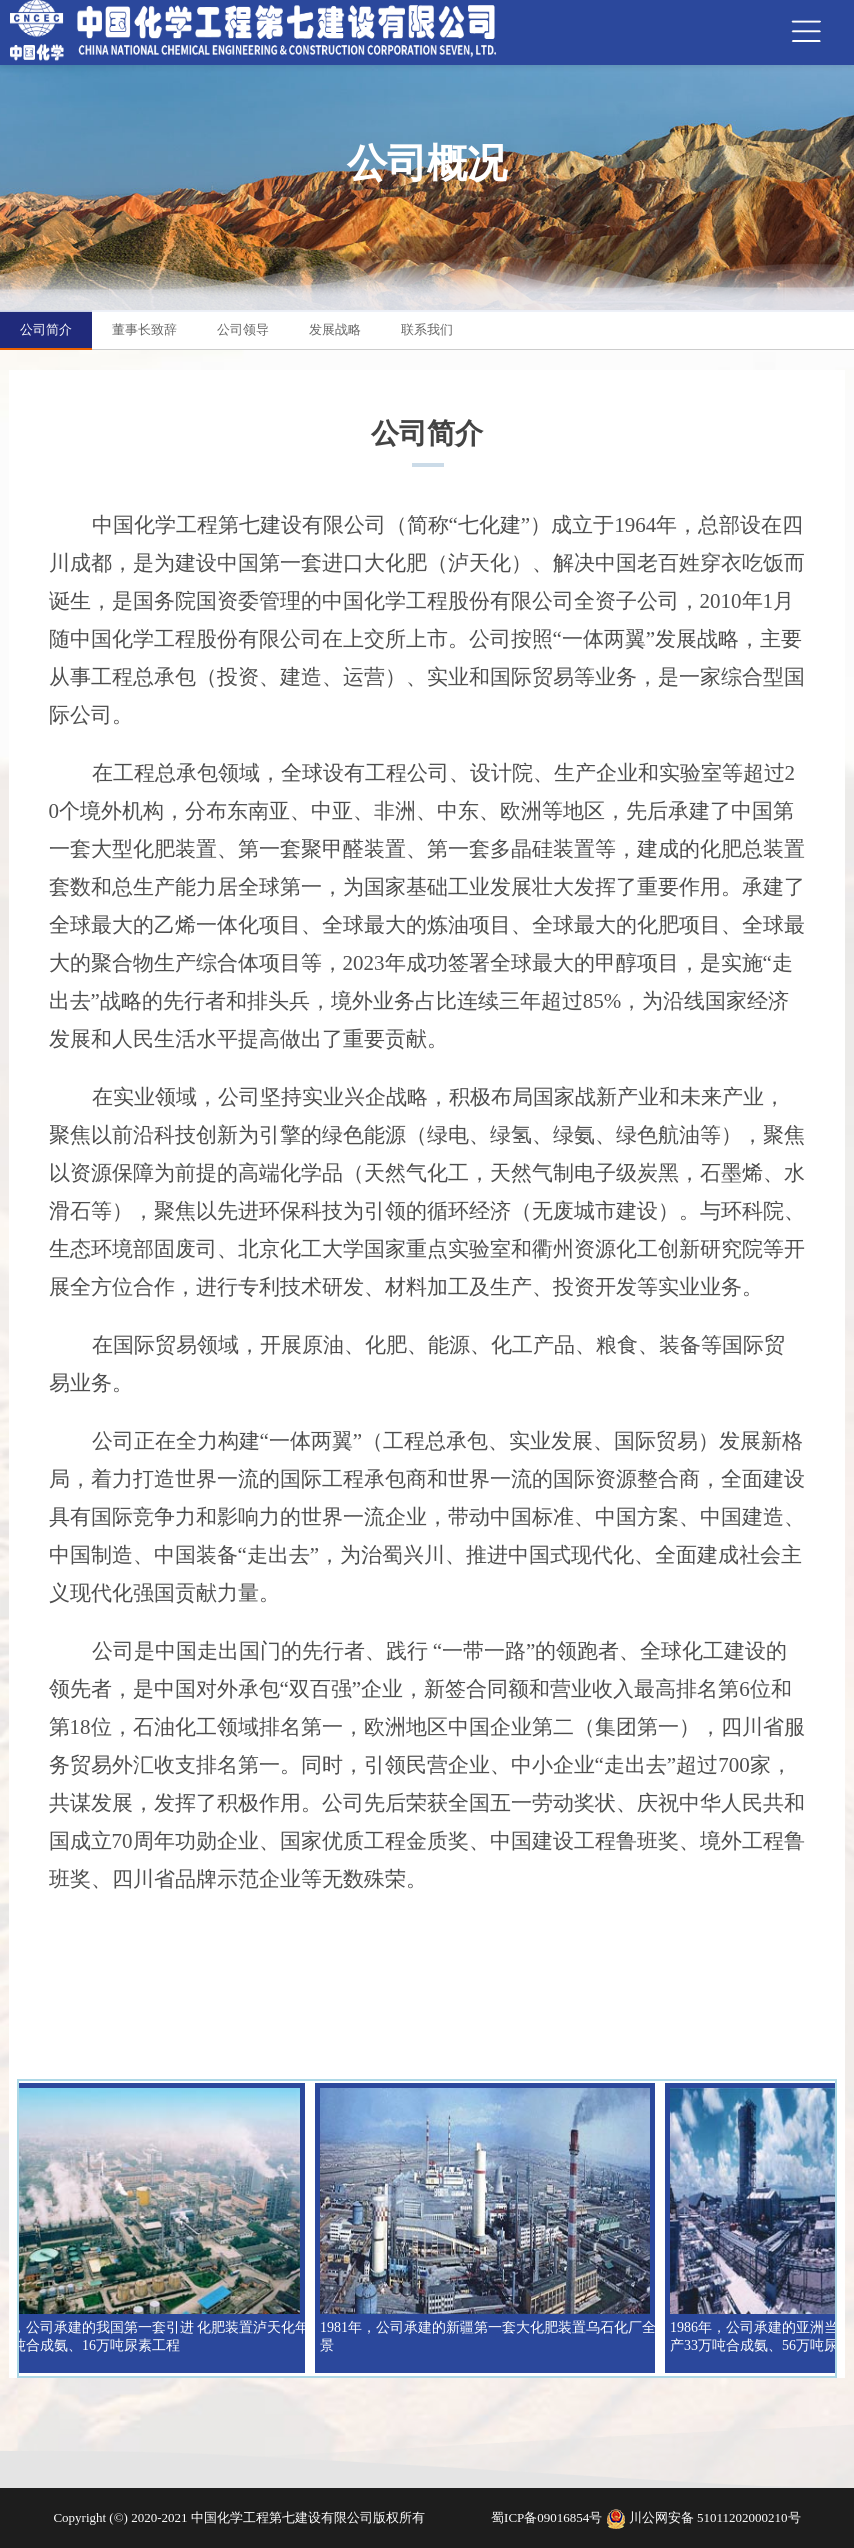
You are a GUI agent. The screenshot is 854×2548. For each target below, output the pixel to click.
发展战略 (335, 329)
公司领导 (243, 329)
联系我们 (427, 329)
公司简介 (46, 329)
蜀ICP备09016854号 (548, 2517)
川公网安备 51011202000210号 (715, 2517)
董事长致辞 (144, 329)
